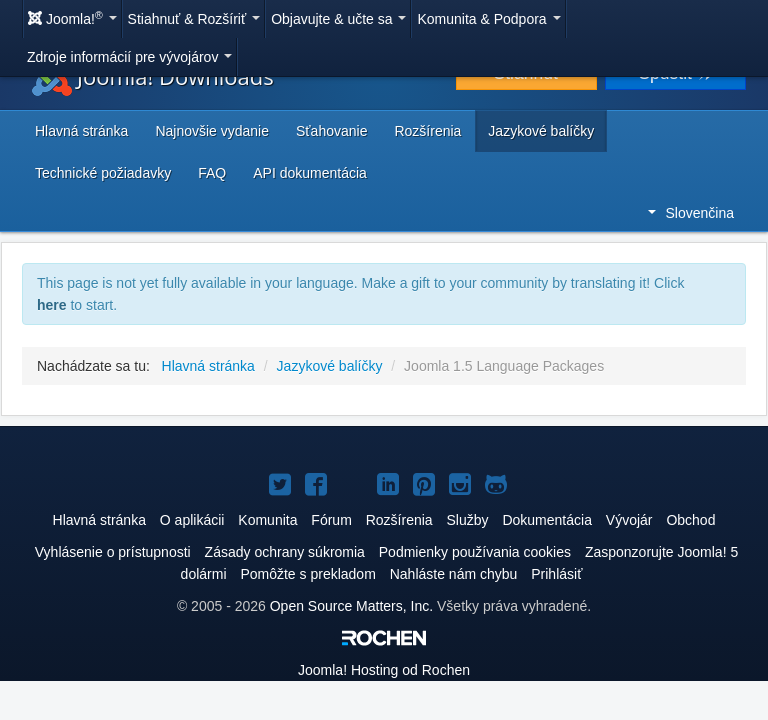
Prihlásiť (556, 574)
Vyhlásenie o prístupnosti (113, 552)
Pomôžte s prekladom (307, 574)
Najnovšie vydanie (212, 131)
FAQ (212, 173)
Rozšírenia (427, 131)
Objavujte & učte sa (338, 19)
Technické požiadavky (103, 173)
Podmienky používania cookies (475, 552)
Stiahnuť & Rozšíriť (194, 19)
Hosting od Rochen (384, 670)
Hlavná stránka (81, 131)
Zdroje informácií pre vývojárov (129, 57)
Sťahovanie (331, 131)
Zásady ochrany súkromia (285, 552)
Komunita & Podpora (488, 19)
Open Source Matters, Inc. (351, 606)
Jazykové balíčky (541, 131)
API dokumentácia (310, 173)
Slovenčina (691, 213)
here (52, 305)
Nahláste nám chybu (454, 574)
